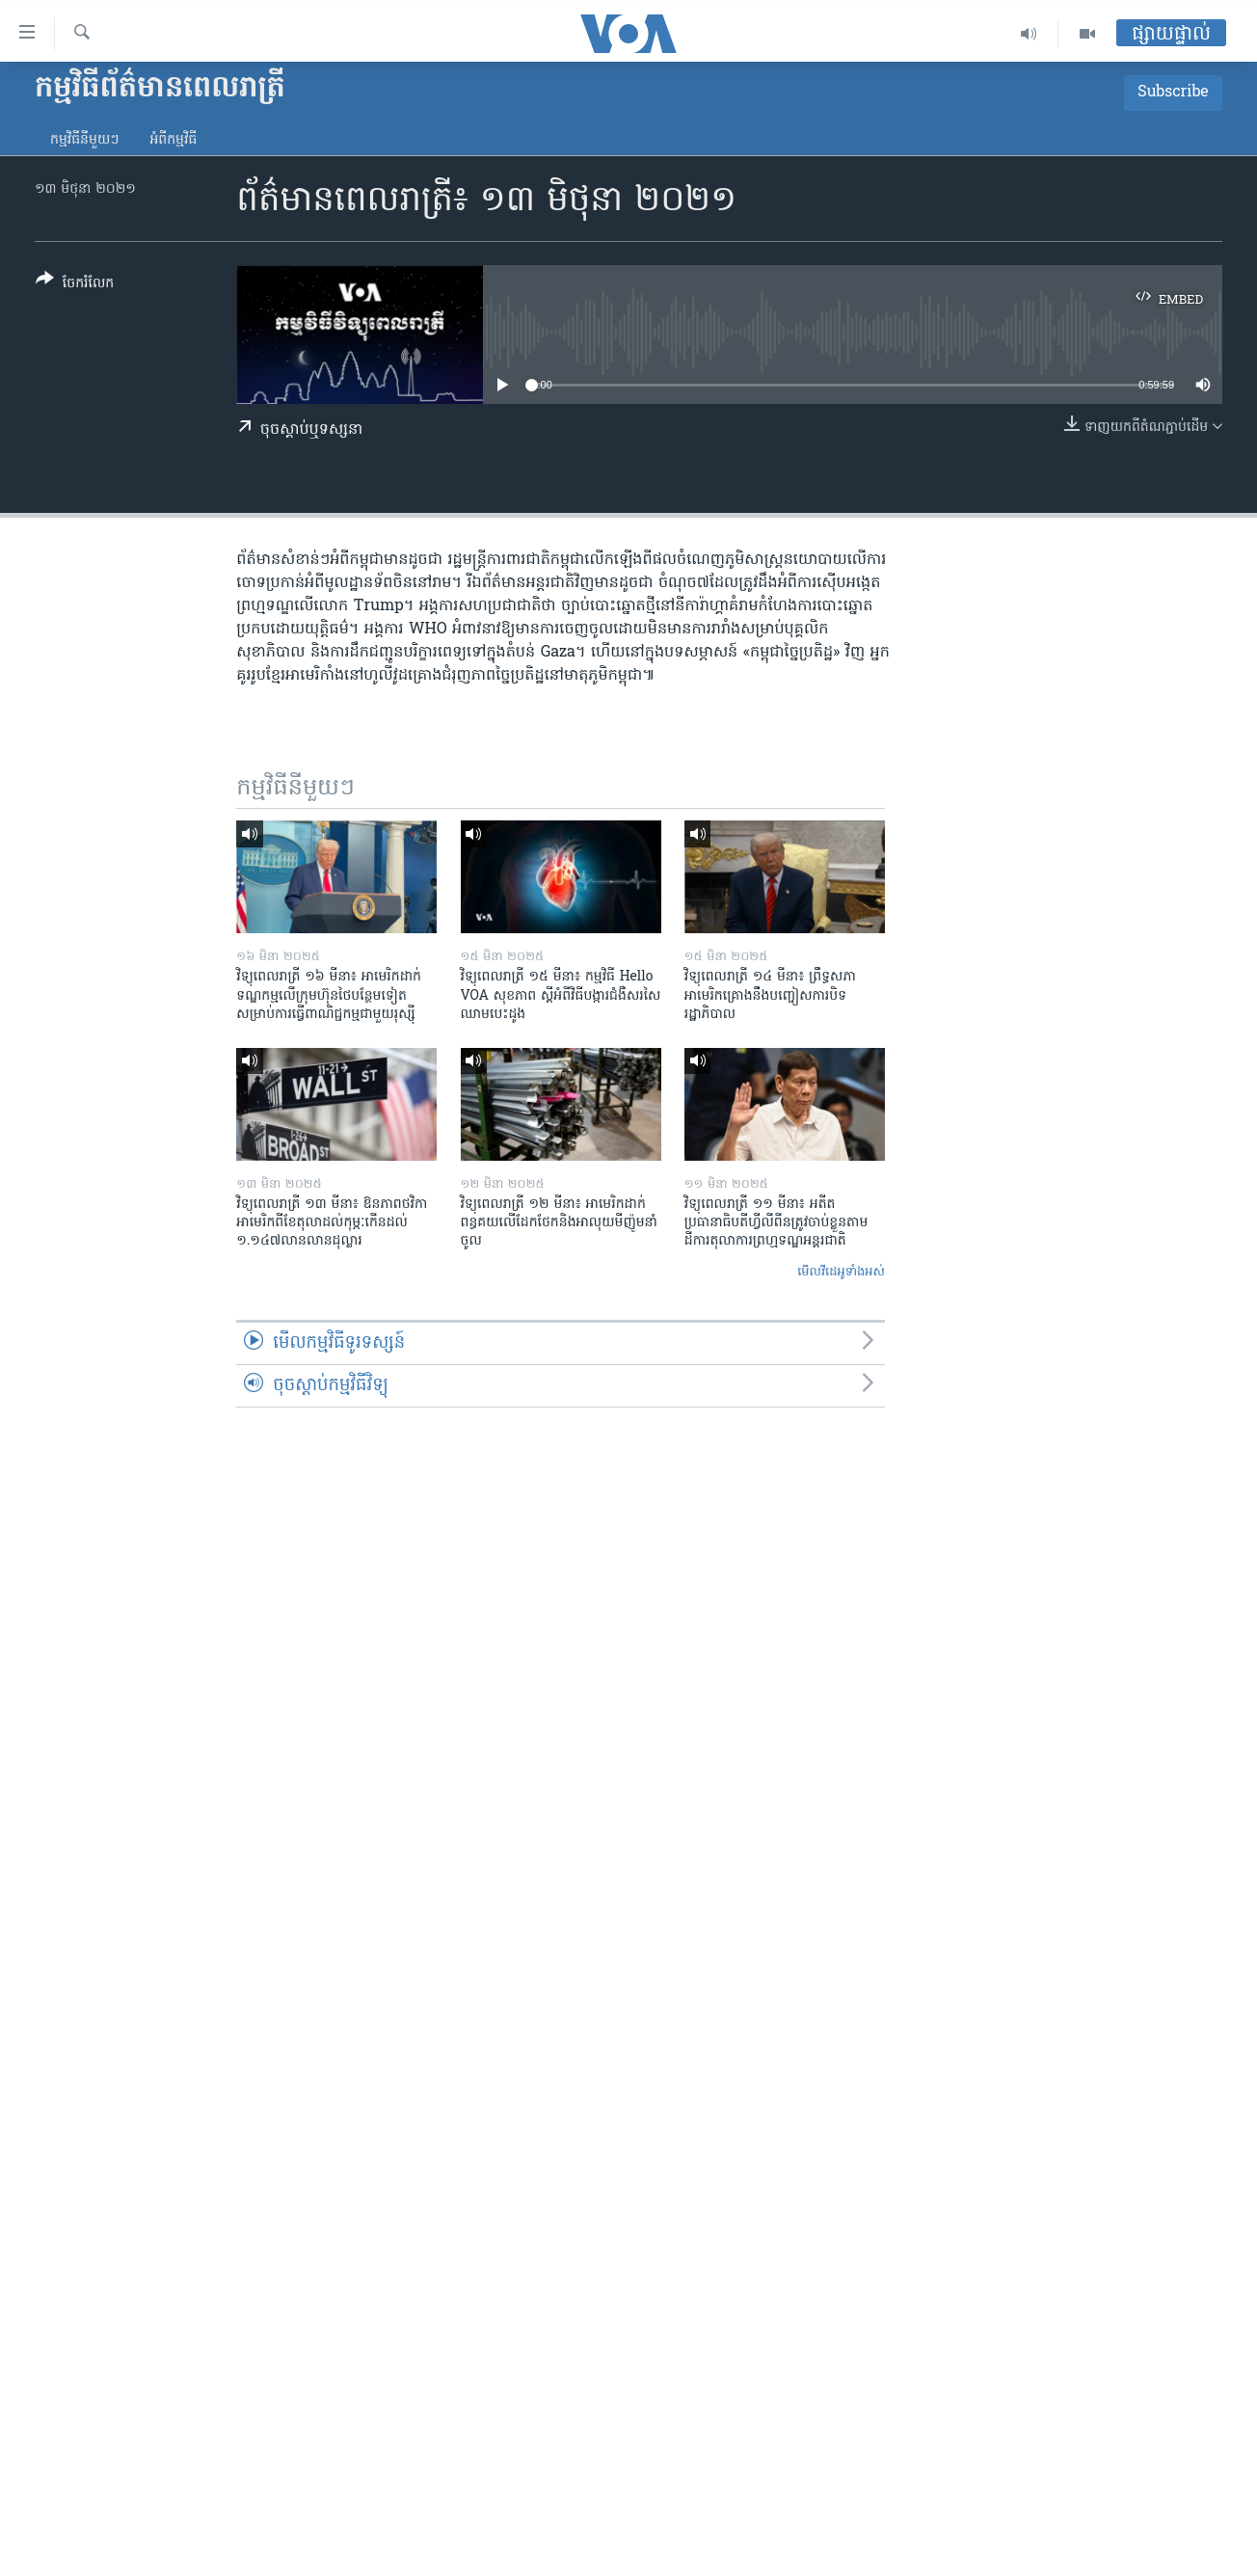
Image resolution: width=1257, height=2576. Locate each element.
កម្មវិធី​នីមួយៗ (84, 140)
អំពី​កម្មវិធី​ (173, 140)
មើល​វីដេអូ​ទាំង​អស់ (841, 1272)
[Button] (75, 285)
